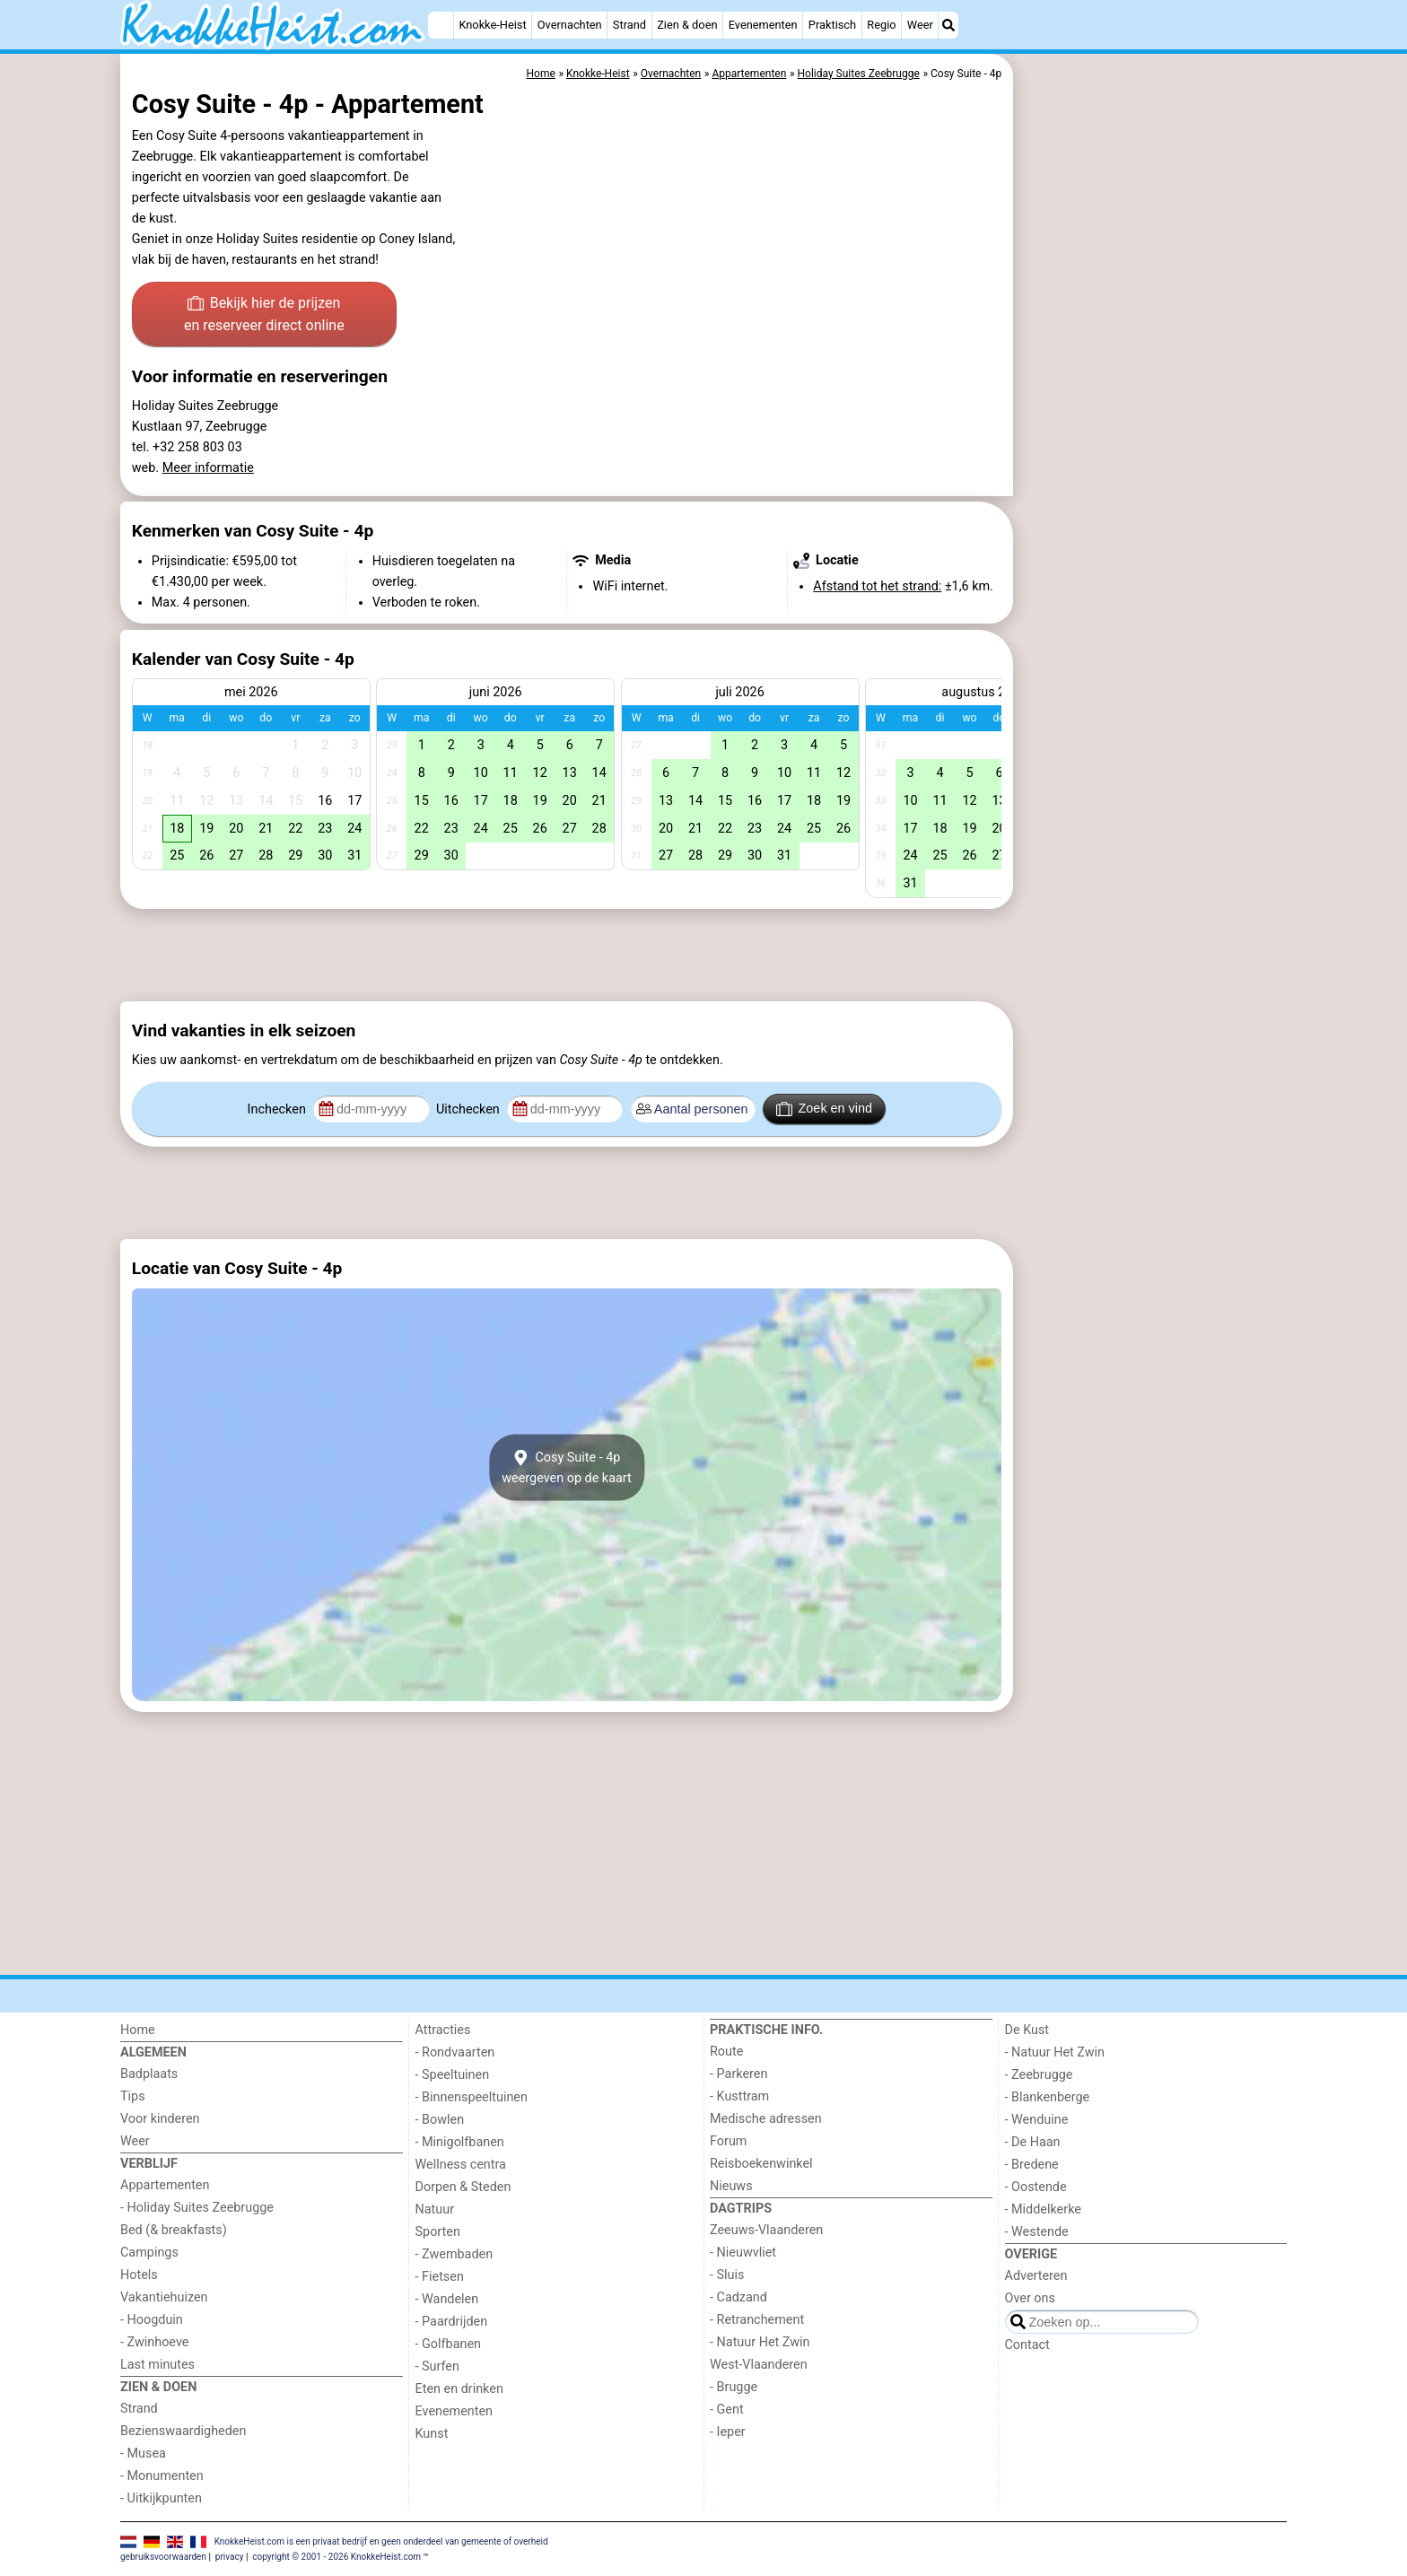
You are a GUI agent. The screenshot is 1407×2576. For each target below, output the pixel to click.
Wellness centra (460, 2164)
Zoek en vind (824, 1109)
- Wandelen (447, 2299)
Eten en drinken (459, 2389)
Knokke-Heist (492, 24)
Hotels (139, 2275)
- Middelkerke (1043, 2209)
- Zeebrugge (1039, 2075)
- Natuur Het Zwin (760, 2342)
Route (726, 2051)
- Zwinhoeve (154, 2342)
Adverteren (1036, 2275)
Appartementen (164, 2185)
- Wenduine (1037, 2119)
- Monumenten (162, 2476)
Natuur (435, 2209)
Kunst (432, 2433)
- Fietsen (439, 2276)
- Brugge (733, 2387)
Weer (920, 24)
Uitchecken (469, 1109)
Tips (132, 2096)
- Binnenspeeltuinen (471, 2097)
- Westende (1037, 2232)
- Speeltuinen (452, 2075)
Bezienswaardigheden (183, 2431)
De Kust (1027, 2030)
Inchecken (279, 1109)
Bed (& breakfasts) (173, 2230)
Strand (629, 24)
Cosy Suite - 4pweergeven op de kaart (567, 1467)
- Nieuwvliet (743, 2252)
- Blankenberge (1047, 2097)
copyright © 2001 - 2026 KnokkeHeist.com (336, 2557)
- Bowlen (440, 2119)
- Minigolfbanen (459, 2142)
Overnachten (569, 24)
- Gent (727, 2409)
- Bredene (1032, 2164)
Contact (1027, 2345)
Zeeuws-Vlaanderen (766, 2230)
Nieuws (731, 2186)
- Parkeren (738, 2074)
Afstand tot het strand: (877, 586)
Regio (881, 24)
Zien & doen (687, 24)
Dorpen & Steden (463, 2187)
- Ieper (728, 2432)
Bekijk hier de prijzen (264, 315)
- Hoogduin (151, 2319)
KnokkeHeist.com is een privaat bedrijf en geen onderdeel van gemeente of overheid (381, 2541)
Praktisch (832, 24)
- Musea (143, 2453)
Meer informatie (208, 468)
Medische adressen (766, 2118)
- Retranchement (757, 2319)
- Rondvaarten (455, 2052)
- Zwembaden (454, 2254)
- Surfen (437, 2366)
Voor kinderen (160, 2118)
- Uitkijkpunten (161, 2498)
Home (137, 2030)
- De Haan (1033, 2142)
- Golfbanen (448, 2344)
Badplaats (149, 2074)
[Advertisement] (1152, 466)
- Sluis (727, 2275)
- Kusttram (739, 2096)
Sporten (437, 2232)
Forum (728, 2141)
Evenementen (763, 24)
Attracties (443, 2030)
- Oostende (1036, 2187)
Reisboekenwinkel (761, 2163)
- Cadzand (738, 2297)
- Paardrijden (451, 2321)
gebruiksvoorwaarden (163, 2557)
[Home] (440, 25)
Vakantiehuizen (164, 2297)
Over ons (1030, 2298)
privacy (229, 2557)
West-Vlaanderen (759, 2364)
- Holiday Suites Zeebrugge (197, 2207)
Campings (149, 2252)
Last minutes (157, 2364)
